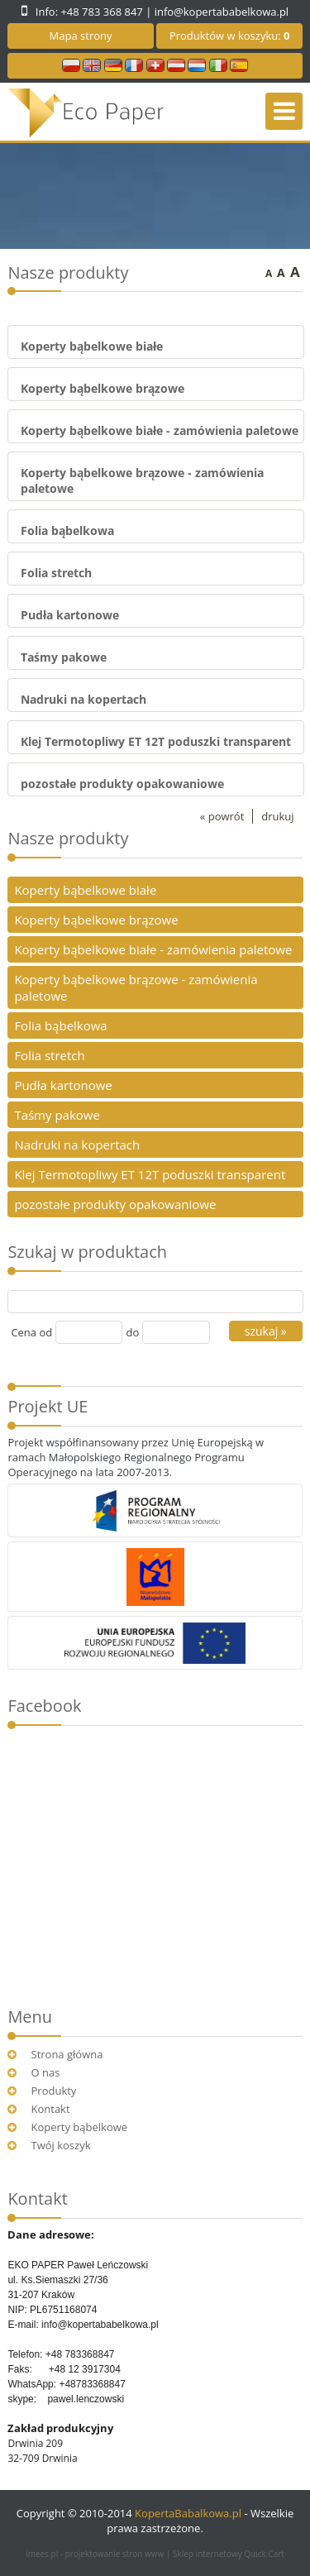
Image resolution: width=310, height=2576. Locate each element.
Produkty (54, 2090)
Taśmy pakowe (64, 657)
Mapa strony (81, 35)
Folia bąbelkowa (67, 530)
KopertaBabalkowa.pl (188, 2513)
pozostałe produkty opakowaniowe (122, 783)
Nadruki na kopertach (83, 699)
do (132, 1332)
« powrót (222, 816)
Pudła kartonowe (70, 615)
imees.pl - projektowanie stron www (96, 2553)
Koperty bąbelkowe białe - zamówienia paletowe (159, 430)
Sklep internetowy (228, 2553)
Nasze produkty (67, 838)
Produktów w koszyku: (229, 35)
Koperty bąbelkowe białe (92, 346)
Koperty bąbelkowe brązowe (102, 388)
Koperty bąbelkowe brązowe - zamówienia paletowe (135, 987)
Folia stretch (56, 573)
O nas (45, 2072)
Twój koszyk (61, 2145)
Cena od (31, 1332)
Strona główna (67, 2054)
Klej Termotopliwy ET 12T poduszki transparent (156, 741)
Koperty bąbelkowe (79, 2127)
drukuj (277, 816)
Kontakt (50, 2108)
